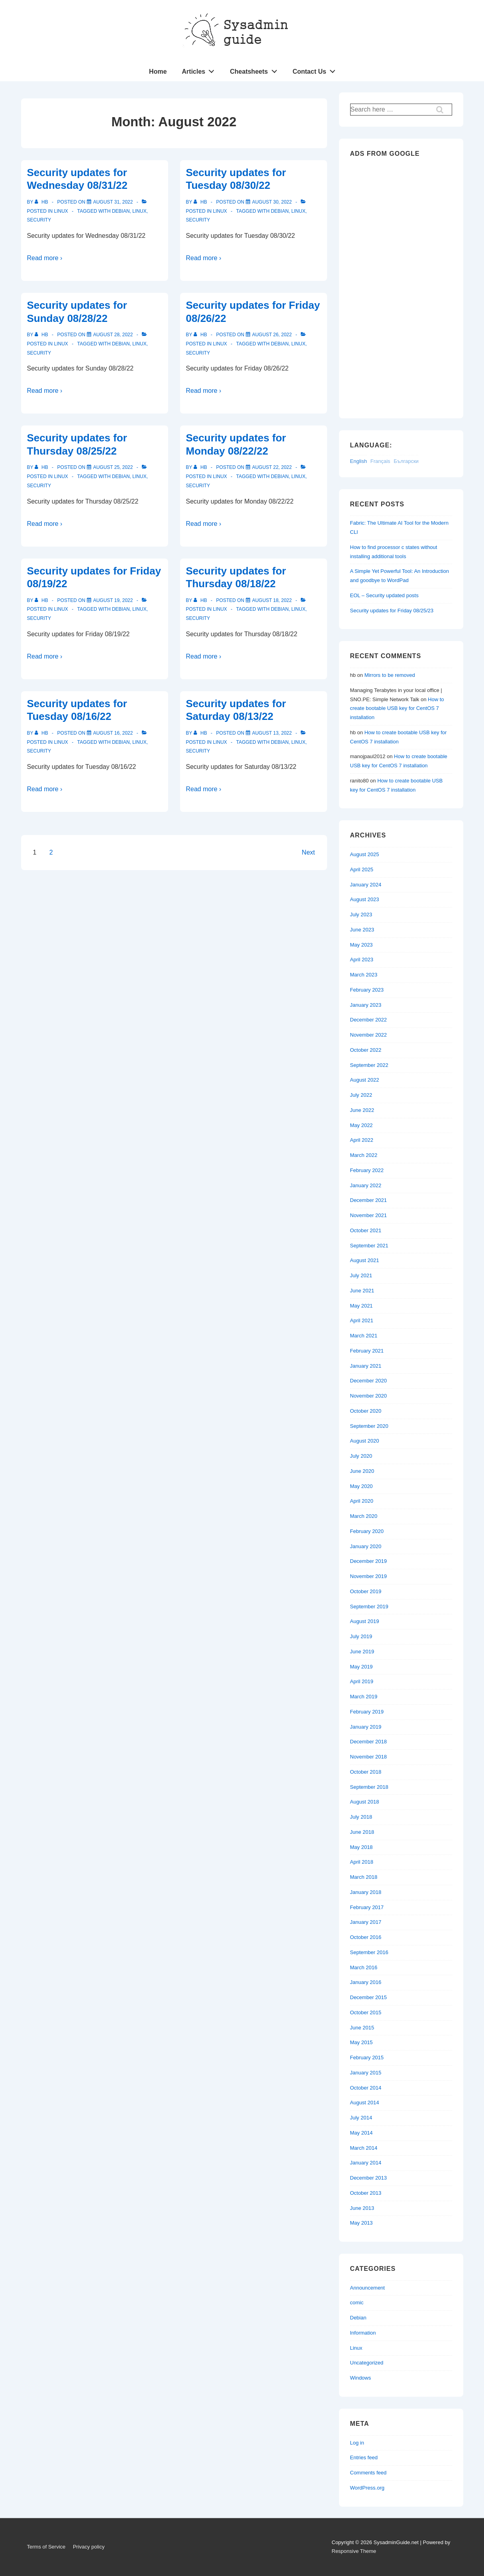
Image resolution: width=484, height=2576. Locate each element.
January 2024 (366, 885)
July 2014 (361, 2118)
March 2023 (364, 975)
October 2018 (366, 1772)
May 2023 (361, 945)
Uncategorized (367, 2363)
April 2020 (362, 1501)
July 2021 (361, 1275)
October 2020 (366, 1411)
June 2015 (362, 2028)
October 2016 (366, 1937)
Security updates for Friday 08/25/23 (392, 611)
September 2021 (369, 1246)
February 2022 (367, 1170)
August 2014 (364, 2102)
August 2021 (364, 1260)
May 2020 (361, 1486)
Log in (357, 2443)
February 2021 (367, 1351)
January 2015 (366, 2073)
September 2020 (369, 1426)
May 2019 (361, 1667)
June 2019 (362, 1652)
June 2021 (362, 1291)
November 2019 (368, 1576)
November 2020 (368, 1396)
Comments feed (368, 2473)
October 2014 (366, 2088)
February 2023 (367, 990)
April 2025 (362, 869)
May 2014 (361, 2133)
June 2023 (362, 930)
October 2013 (366, 2193)
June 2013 (362, 2208)
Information (363, 2333)
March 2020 (364, 1516)
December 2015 (368, 1997)
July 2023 (361, 914)
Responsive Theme (354, 2551)
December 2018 (368, 1742)
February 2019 (367, 1712)
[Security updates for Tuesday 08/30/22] (272, 202)
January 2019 (366, 1727)
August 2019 (364, 1621)
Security (39, 220)
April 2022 (362, 1140)
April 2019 (362, 1681)
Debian (121, 211)
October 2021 (366, 1230)
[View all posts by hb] (42, 202)
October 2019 (366, 1591)
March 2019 (364, 1697)
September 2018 (369, 1787)
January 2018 (366, 1892)
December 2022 (368, 1020)
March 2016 (364, 1967)
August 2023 (364, 899)
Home (158, 71)
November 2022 (368, 1035)
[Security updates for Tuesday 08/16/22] (113, 733)
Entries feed (364, 2457)
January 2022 (366, 1185)
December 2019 (368, 1561)
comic (357, 2302)
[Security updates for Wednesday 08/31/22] (113, 202)
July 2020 (361, 1456)
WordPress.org (367, 2488)
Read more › (45, 258)
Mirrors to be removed (389, 675)
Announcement (367, 2288)
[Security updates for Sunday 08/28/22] (113, 334)
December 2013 (368, 2178)
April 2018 (362, 1862)
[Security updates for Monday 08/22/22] (272, 467)
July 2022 (361, 1095)
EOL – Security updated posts (384, 595)
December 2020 (368, 1381)
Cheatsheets (255, 70)
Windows (360, 2378)
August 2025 (364, 854)
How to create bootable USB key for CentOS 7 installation (397, 708)
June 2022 (362, 1110)
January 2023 (366, 1005)
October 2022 (366, 1050)
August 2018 (364, 1802)
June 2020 (362, 1471)
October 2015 (366, 2012)
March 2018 (364, 1877)
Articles (200, 70)
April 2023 (362, 960)
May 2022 (361, 1125)
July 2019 (361, 1636)
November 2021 (368, 1215)
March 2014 (364, 2148)
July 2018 (361, 1817)
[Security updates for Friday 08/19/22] (113, 600)
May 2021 (361, 1306)
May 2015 (361, 2042)
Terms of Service (46, 2547)
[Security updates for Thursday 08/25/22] (113, 467)
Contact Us (315, 70)
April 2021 (362, 1320)
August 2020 (364, 1441)
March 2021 (364, 1336)
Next (308, 852)
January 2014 (366, 2163)
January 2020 (366, 1546)
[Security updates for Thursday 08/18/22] (272, 600)
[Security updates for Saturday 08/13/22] (272, 733)
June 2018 (362, 1832)
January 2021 (366, 1366)
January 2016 (366, 1982)
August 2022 (364, 1080)
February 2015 (367, 2057)
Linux (61, 211)
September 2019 (369, 1607)
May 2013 (361, 2223)
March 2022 (364, 1155)
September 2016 (369, 1952)
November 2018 (368, 1757)
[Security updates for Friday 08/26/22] (272, 334)
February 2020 (367, 1531)
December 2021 (368, 1200)
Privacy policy (88, 2547)
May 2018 (361, 1847)
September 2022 (369, 1065)
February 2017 (367, 1907)
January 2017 (366, 1922)
